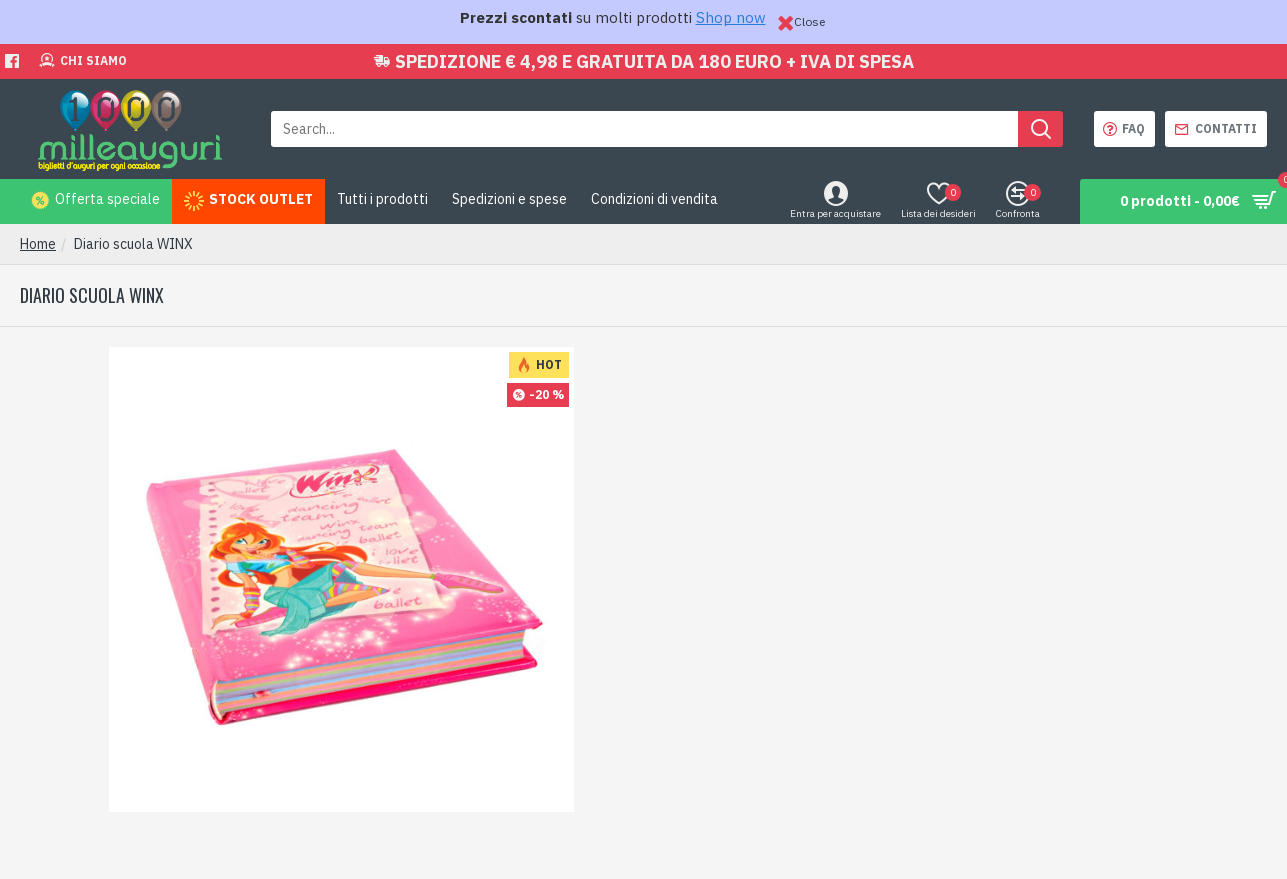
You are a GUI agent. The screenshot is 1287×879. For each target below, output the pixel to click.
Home (38, 244)
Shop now (731, 17)
